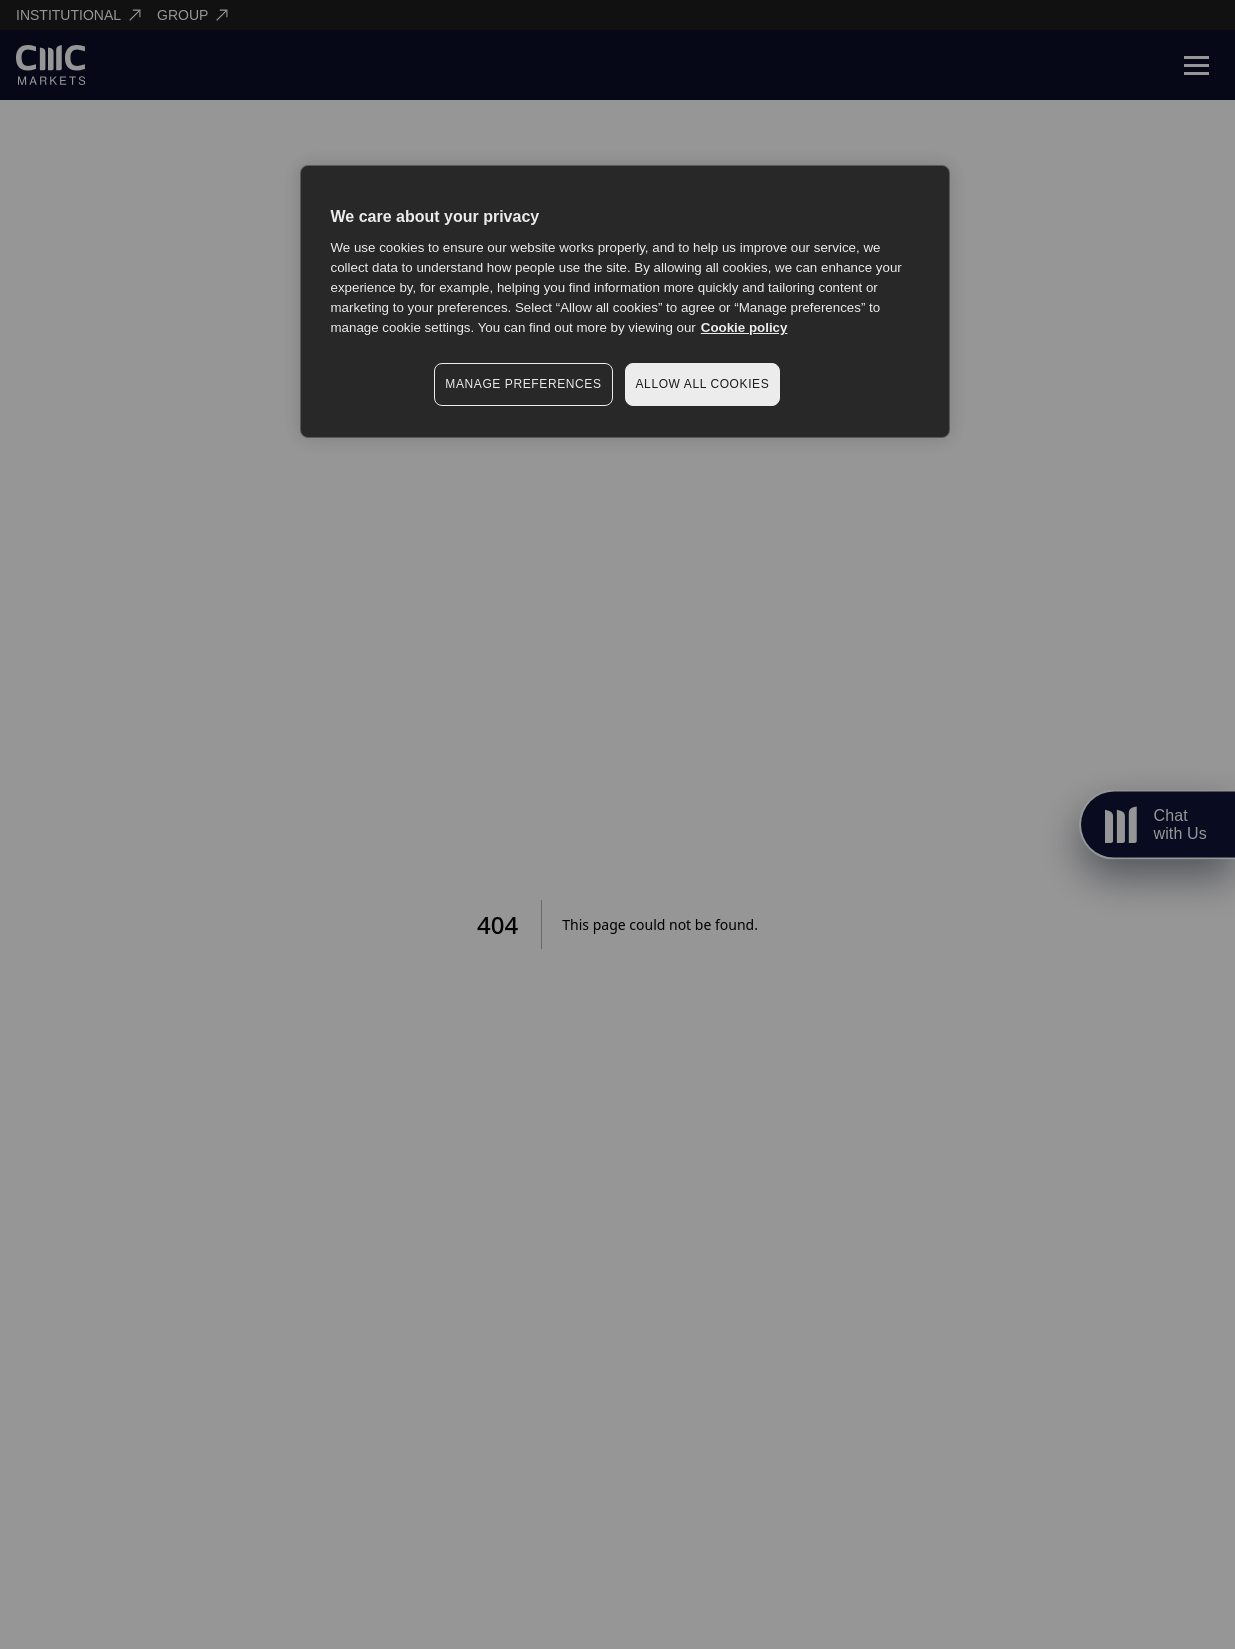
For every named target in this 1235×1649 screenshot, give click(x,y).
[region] (625, 301)
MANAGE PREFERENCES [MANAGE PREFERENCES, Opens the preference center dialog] (523, 384)
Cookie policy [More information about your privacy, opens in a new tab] (744, 327)
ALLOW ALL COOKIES (703, 384)
